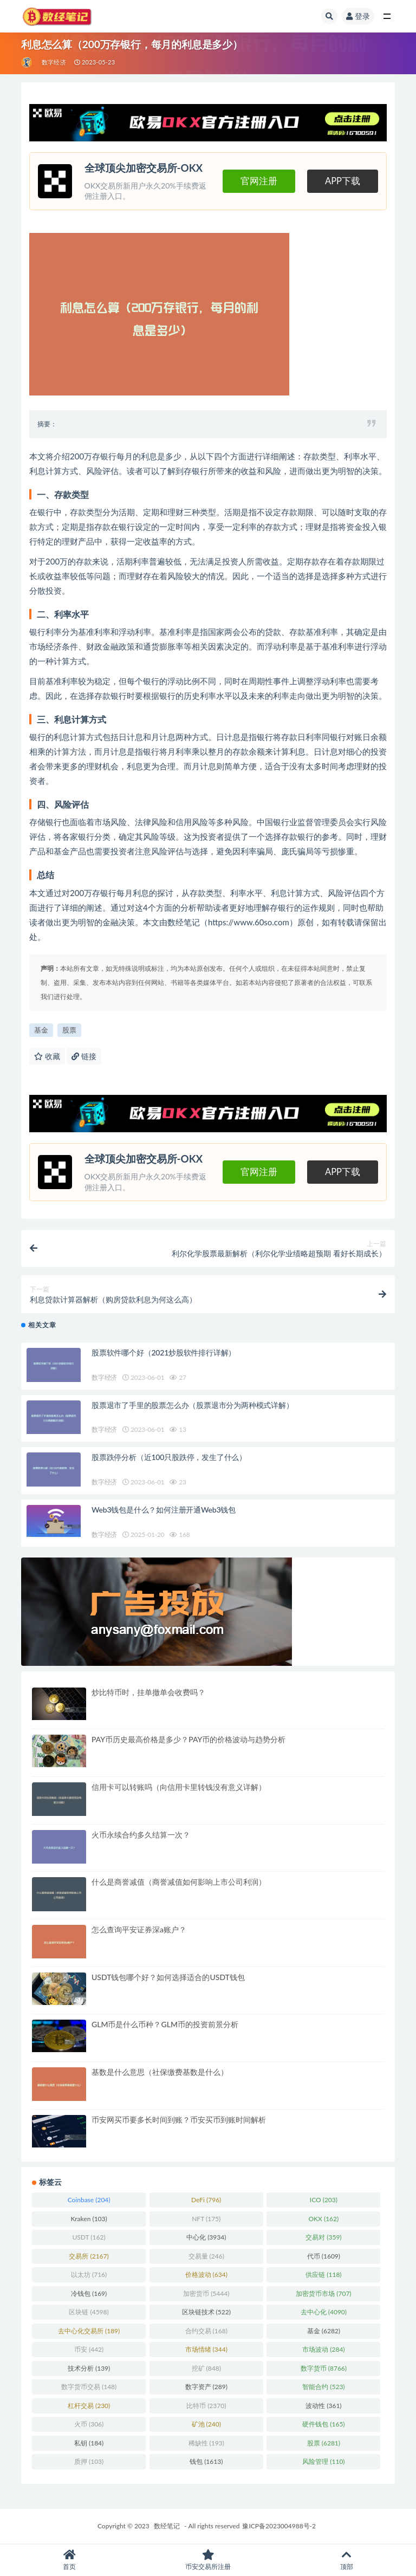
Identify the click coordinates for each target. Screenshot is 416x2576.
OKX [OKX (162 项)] (324, 2219)
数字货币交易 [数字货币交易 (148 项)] (88, 2387)
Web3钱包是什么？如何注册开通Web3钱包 (164, 1509)
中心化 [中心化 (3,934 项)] (206, 2237)
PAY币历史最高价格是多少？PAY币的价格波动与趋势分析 (188, 1739)
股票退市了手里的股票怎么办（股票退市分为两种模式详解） (193, 1405)
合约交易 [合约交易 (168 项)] (206, 2331)
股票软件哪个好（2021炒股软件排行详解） (164, 1352)
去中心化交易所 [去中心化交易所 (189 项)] (89, 2331)
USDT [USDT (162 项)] (88, 2237)
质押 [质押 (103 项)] (88, 2461)
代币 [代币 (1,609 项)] (323, 2256)
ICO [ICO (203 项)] (323, 2200)
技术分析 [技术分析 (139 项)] (89, 2368)
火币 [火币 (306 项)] (88, 2424)
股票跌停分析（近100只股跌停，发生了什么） (169, 1457)
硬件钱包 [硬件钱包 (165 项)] (323, 2424)
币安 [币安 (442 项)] (88, 2349)
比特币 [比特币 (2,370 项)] (206, 2406)
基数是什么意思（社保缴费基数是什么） (160, 2072)
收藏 (47, 1056)
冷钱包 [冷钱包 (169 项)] (89, 2293)
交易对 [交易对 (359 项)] (323, 2237)
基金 (41, 1030)
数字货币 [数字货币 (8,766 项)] (324, 2368)
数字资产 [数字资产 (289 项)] (206, 2387)
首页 (69, 2560)
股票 (69, 1030)
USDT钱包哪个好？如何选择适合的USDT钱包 (168, 1977)
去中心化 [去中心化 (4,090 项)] (324, 2312)
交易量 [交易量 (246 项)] (206, 2256)
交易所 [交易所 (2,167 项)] (88, 2256)
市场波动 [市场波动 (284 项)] (323, 2349)
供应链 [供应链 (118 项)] (323, 2274)
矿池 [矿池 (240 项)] (206, 2424)
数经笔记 (167, 2526)
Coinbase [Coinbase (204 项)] (89, 2200)
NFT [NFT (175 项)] (206, 2219)
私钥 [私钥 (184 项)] (88, 2443)
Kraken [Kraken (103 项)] (88, 2219)
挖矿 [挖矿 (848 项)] (206, 2368)
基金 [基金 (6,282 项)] (323, 2331)
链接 (84, 1056)
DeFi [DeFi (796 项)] (206, 2200)
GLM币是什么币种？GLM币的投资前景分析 (165, 2024)
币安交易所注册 (208, 2560)
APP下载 (342, 181)
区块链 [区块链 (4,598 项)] (88, 2312)
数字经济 (54, 62)
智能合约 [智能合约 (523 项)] (323, 2387)
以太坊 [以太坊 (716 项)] (89, 2274)
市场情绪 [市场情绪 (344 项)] (206, 2349)
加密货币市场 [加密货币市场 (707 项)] (323, 2293)
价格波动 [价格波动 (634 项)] (206, 2274)
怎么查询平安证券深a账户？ (139, 1929)
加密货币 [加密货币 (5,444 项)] (206, 2293)
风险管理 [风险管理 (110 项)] (323, 2461)
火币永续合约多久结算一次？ (141, 1834)
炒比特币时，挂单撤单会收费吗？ (148, 1692)
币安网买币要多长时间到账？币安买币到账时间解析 (179, 2119)
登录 (358, 16)
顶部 (346, 2560)
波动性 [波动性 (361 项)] (323, 2406)
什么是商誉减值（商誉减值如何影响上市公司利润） (179, 1881)
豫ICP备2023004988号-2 (279, 2526)
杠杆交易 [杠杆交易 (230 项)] (89, 2406)
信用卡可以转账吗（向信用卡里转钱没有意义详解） (179, 1787)
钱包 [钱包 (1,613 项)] (206, 2461)
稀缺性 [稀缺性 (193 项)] (206, 2443)
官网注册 (258, 181)
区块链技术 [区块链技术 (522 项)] (206, 2312)
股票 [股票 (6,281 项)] (323, 2443)
